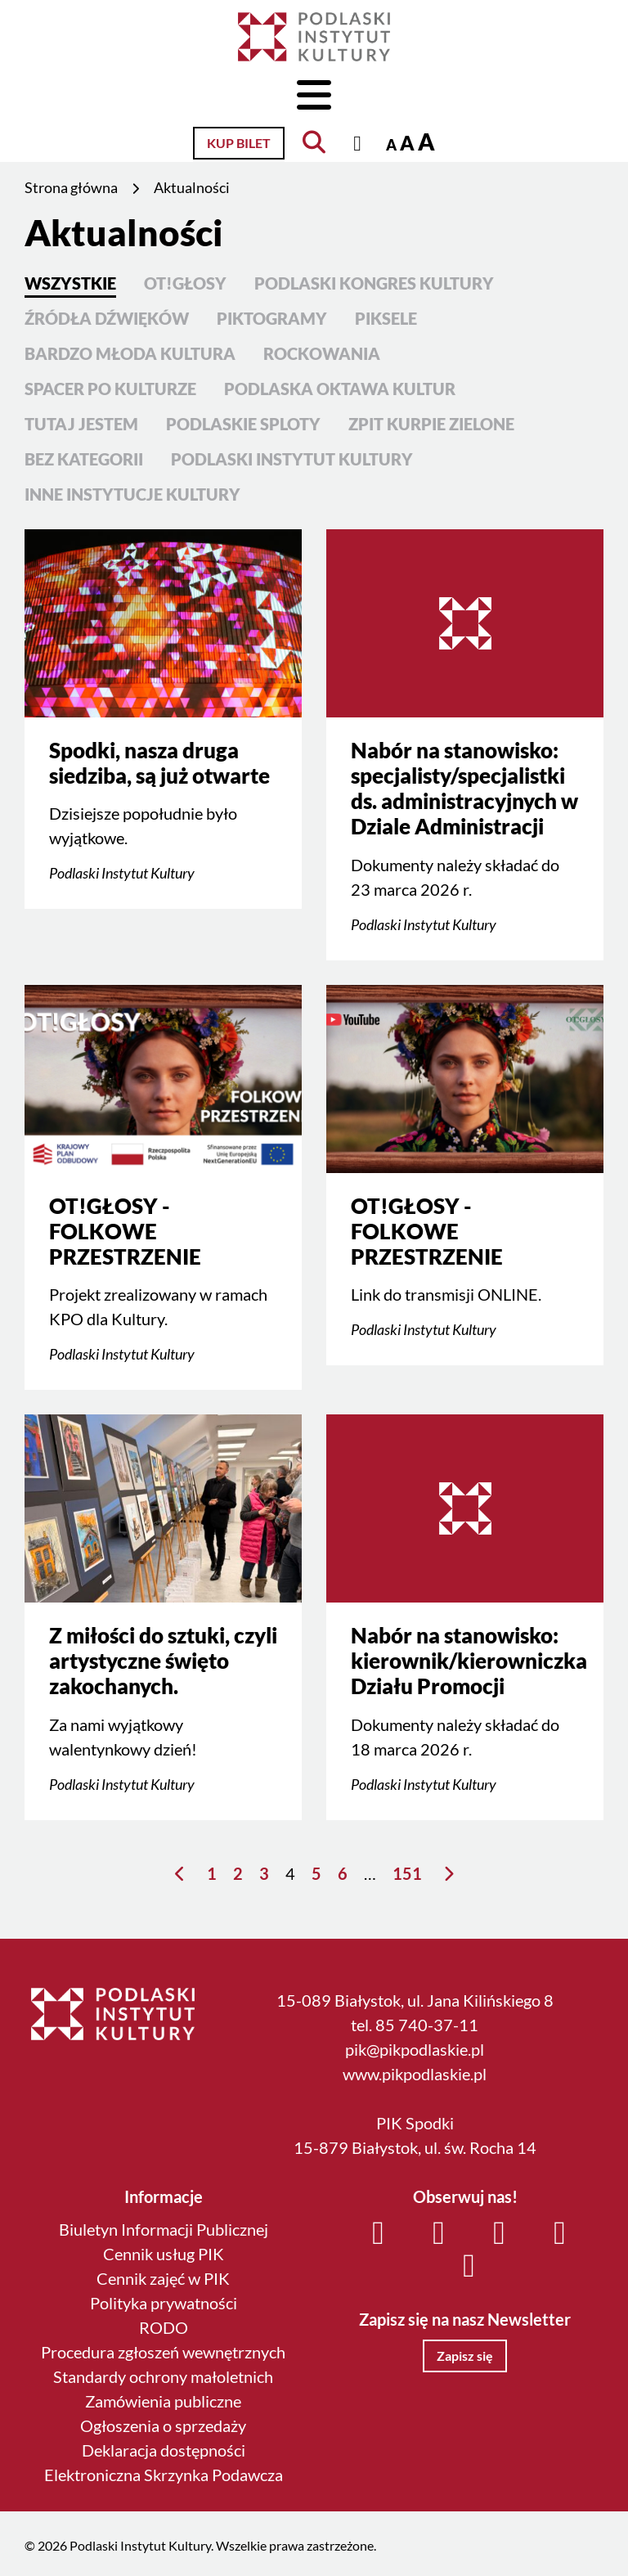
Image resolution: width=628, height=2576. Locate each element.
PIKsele (386, 318)
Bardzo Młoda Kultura (130, 353)
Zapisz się (465, 2355)
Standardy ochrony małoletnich (163, 2376)
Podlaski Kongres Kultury (374, 283)
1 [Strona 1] (212, 1873)
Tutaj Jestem (81, 424)
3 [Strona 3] (264, 1873)
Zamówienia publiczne (163, 2401)
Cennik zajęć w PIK (163, 2278)
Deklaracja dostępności (163, 2450)
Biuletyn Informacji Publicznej (163, 2229)
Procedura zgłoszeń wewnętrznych (163, 2352)
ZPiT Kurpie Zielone (431, 424)
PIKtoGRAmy (272, 318)
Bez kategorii (84, 459)
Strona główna (71, 187)
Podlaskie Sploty (243, 424)
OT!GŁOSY (185, 283)
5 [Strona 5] (316, 1873)
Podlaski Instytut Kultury (292, 459)
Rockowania (321, 353)
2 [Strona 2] (238, 1873)
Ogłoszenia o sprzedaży (163, 2425)
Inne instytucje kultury (132, 494)
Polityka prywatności (163, 2303)
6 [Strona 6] (343, 1873)
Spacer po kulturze (110, 388)
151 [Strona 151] (407, 1873)
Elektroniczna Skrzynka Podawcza (163, 2474)
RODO (163, 2327)
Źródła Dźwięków (107, 318)
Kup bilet (239, 143)
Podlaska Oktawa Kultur (339, 388)
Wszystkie (70, 283)
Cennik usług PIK (163, 2254)
